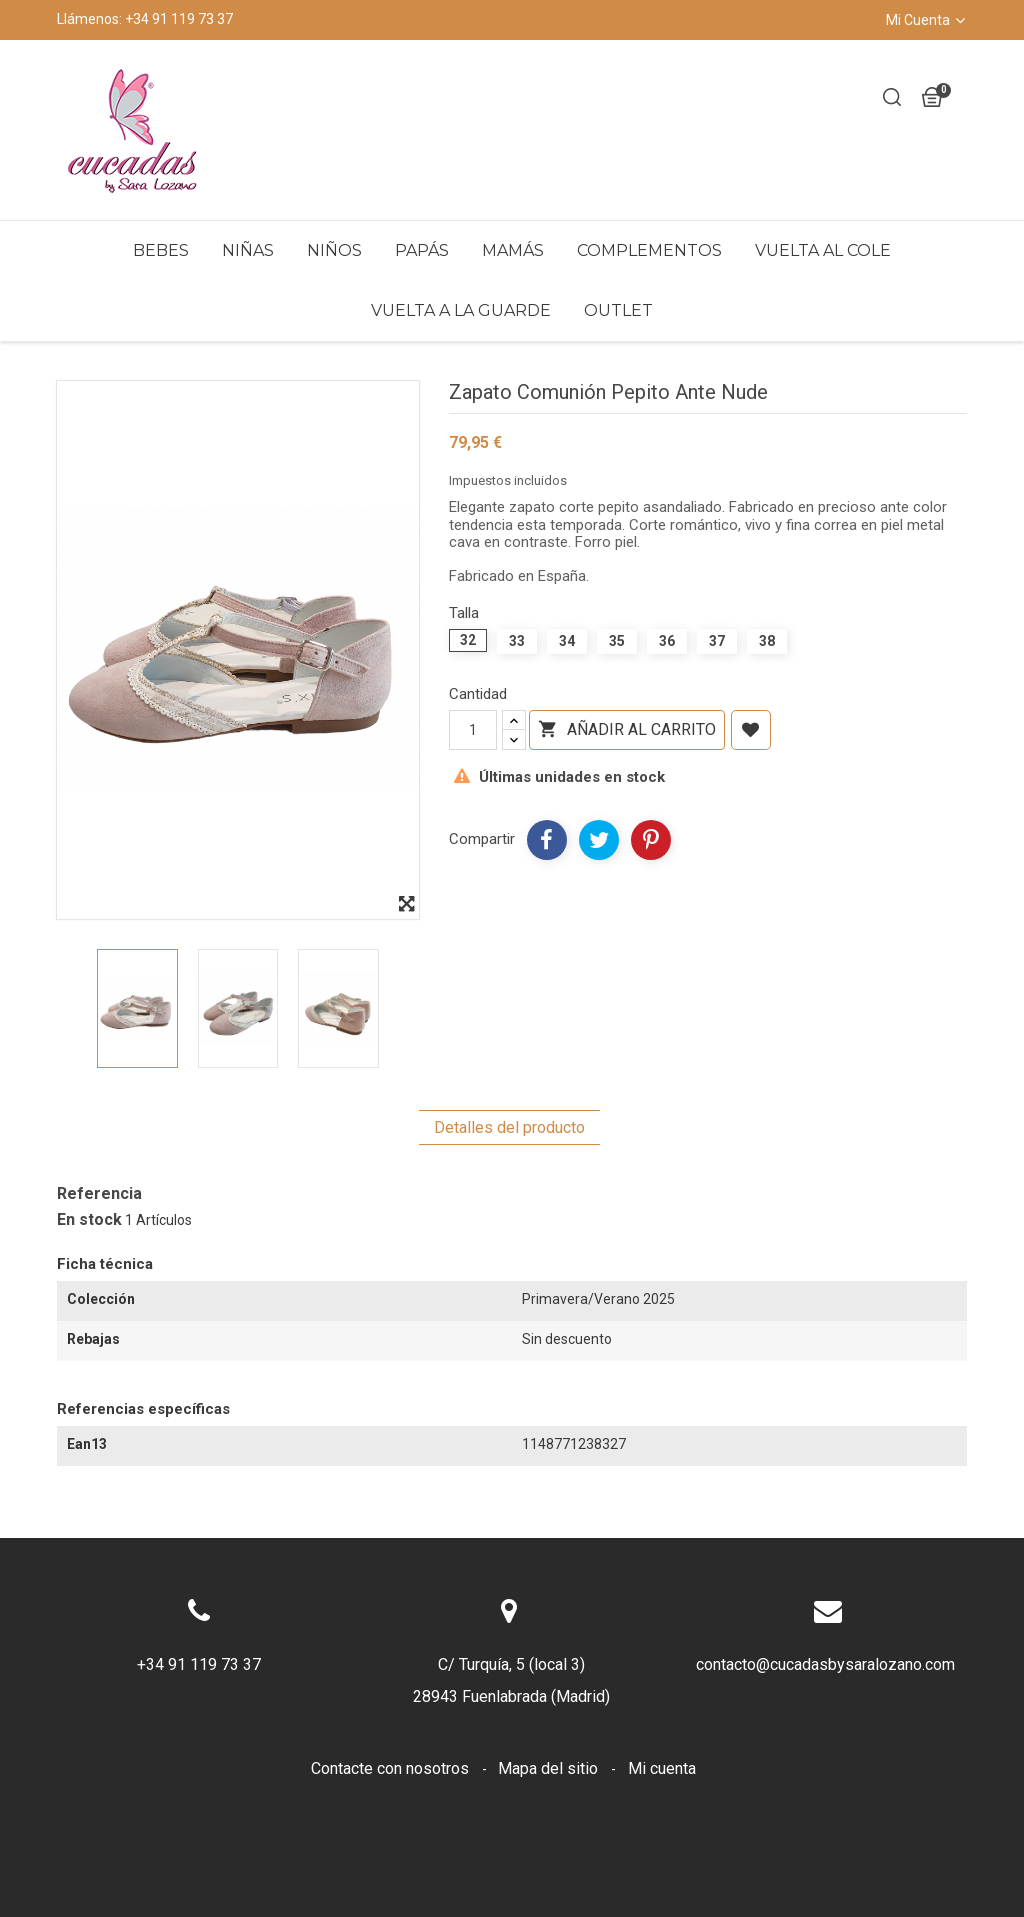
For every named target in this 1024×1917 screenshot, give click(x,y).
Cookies (548, 1800)
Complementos (649, 250)
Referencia (99, 1194)
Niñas (248, 250)
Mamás (513, 250)
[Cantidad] (473, 730)
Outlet (618, 310)
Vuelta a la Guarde (461, 310)
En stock (89, 1220)
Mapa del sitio (550, 1768)
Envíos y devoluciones (303, 1800)
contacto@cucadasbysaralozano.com (825, 1664)
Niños (334, 250)
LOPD (763, 1800)
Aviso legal (450, 1800)
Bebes (161, 250)
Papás (422, 250)
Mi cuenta (662, 1768)
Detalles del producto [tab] (509, 1127)
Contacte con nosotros (392, 1768)
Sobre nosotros (660, 1800)
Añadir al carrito (627, 730)
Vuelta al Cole (823, 250)
